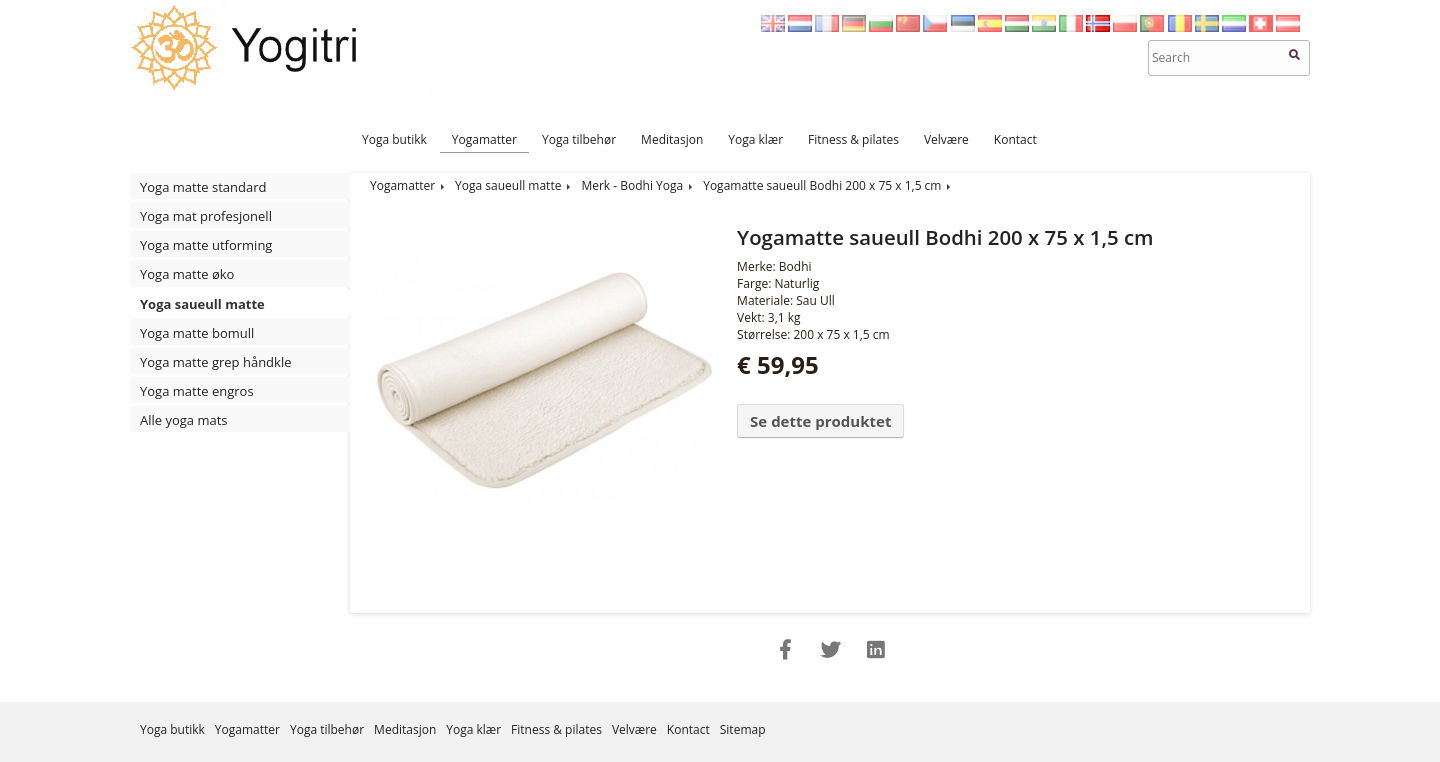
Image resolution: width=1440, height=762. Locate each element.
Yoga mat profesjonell (206, 216)
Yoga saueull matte (202, 304)
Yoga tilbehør (579, 139)
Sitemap (743, 729)
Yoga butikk (394, 139)
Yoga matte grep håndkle (216, 362)
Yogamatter (484, 139)
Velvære (946, 139)
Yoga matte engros (197, 391)
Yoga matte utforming (206, 245)
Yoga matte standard (203, 187)
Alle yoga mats (184, 420)
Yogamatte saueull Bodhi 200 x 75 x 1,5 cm (822, 185)
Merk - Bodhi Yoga (632, 185)
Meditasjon (672, 139)
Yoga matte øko (187, 274)
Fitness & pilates (853, 139)
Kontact (1015, 139)
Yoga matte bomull (197, 333)
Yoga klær (755, 139)
